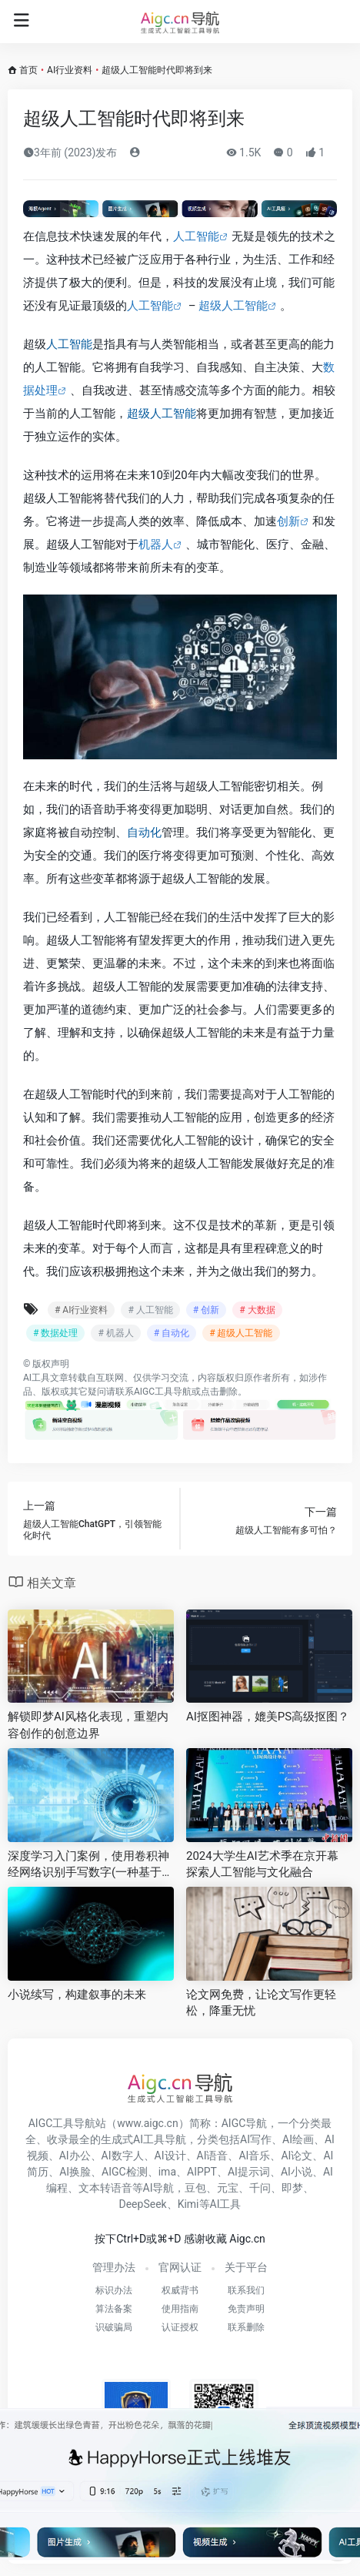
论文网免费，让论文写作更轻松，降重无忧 (261, 2003)
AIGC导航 (245, 2123)
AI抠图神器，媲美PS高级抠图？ (267, 1716)
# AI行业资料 (81, 1310)
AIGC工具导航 (163, 1391)
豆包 (195, 2188)
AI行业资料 (69, 70)
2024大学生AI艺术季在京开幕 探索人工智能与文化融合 (262, 1864)
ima (167, 2172)
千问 (260, 2188)
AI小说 (296, 2172)
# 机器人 (115, 1333)
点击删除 (219, 1391)
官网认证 (180, 2267)
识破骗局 (113, 2327)
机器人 (155, 544)
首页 (28, 70)
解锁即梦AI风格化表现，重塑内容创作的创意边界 (88, 1725)
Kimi (188, 2204)
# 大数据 (257, 1310)
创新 (288, 521)
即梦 (292, 2188)
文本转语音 (105, 2188)
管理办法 (113, 2267)
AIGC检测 (125, 2172)
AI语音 (212, 2155)
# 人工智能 (150, 1310)
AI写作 (256, 2139)
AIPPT (202, 2172)
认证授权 (180, 2327)
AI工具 (36, 1377)
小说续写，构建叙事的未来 (77, 1995)
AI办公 (75, 2155)
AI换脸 (75, 2172)
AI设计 (170, 2155)
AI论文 (296, 2155)
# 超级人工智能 (240, 1333)
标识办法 (113, 2290)
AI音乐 (254, 2155)
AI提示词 (249, 2172)
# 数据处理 (55, 1333)
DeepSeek (143, 2204)
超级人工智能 (233, 306)
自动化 (144, 832)
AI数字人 (123, 2155)
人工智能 (196, 236)
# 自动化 (171, 1333)
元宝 (227, 2188)
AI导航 (159, 2188)
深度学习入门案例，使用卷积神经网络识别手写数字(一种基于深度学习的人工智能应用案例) (90, 1865)
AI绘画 (298, 2139)
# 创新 (206, 1310)
